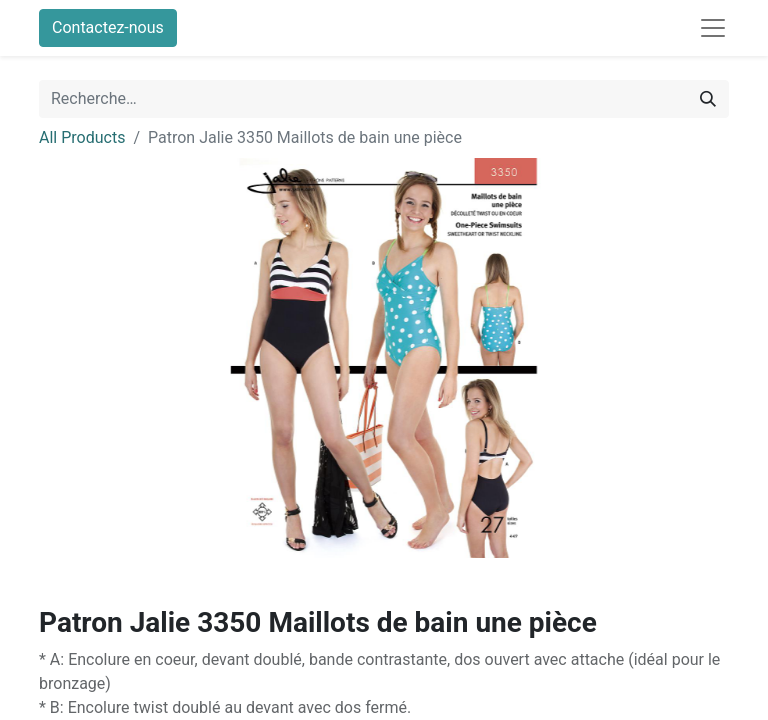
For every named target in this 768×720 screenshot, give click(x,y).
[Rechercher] (708, 99)
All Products (82, 137)
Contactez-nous (108, 27)
